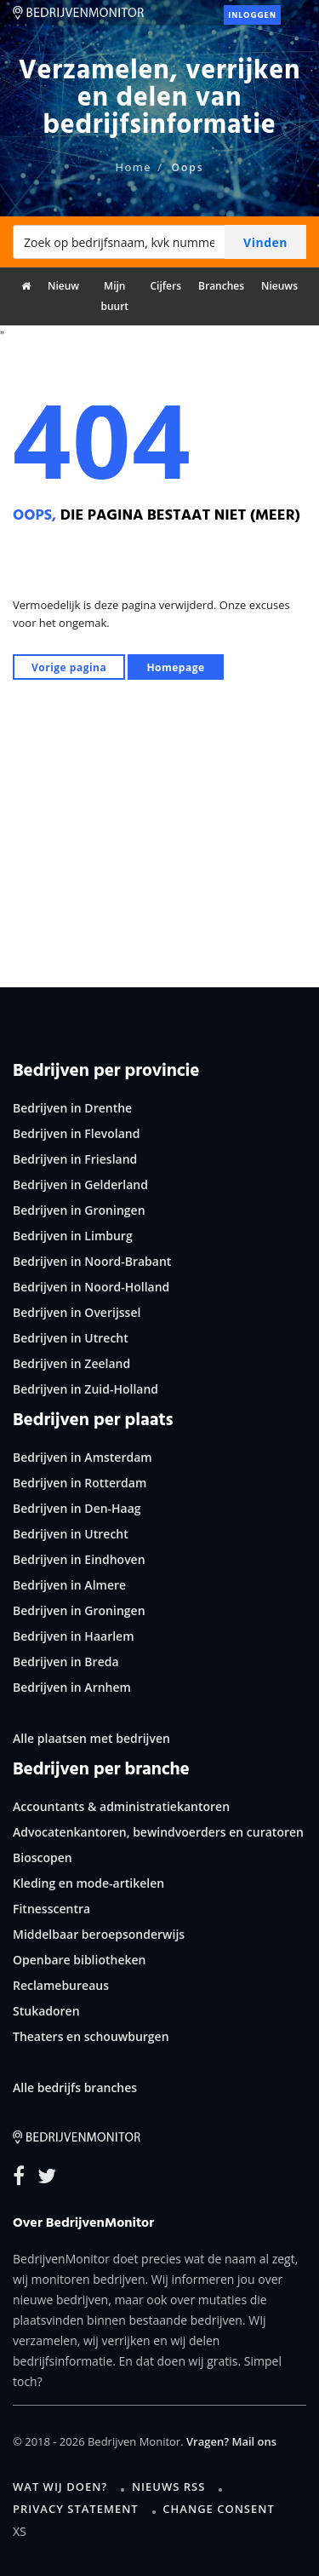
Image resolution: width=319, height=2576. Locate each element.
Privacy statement (76, 2508)
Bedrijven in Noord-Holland (91, 1287)
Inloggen (252, 15)
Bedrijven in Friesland (75, 1159)
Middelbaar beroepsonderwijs (99, 1934)
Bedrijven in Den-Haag (77, 1508)
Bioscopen (42, 1857)
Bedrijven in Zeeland (71, 1363)
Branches (221, 286)
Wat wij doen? (60, 2486)
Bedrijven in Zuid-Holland (85, 1389)
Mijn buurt (114, 296)
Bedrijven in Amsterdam (82, 1457)
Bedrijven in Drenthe (72, 1108)
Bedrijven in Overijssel (76, 1312)
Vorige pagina (68, 667)
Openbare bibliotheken (79, 1960)
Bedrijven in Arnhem (72, 1687)
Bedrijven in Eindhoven (79, 1559)
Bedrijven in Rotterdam (79, 1483)
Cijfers (165, 286)
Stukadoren (46, 2011)
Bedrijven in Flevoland (76, 1133)
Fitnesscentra (51, 1908)
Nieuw (63, 286)
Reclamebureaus (61, 1985)
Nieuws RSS (168, 2486)
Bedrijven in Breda (66, 1661)
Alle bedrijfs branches (75, 2087)
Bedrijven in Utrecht (70, 1338)
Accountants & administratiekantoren (121, 1806)
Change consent (218, 2508)
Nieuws (279, 286)
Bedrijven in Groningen (79, 1210)
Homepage (175, 667)
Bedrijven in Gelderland (80, 1184)
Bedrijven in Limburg (73, 1236)
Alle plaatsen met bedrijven (91, 1738)
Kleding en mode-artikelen (88, 1883)
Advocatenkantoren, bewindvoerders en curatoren (158, 1832)
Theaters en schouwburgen (91, 2036)
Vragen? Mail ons (231, 2441)
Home (133, 167)
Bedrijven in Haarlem (73, 1636)
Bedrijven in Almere (69, 1585)
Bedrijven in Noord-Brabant (92, 1261)
